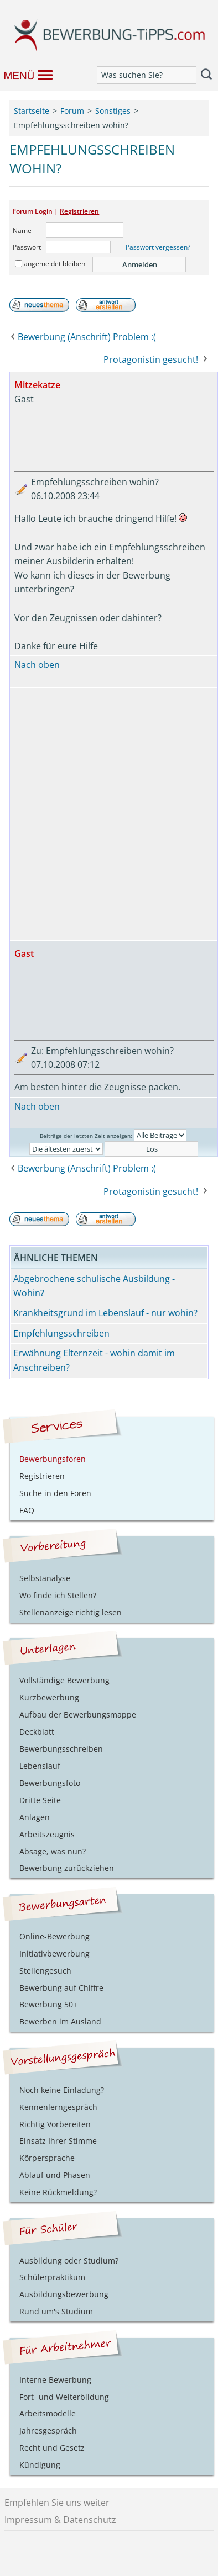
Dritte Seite (40, 1800)
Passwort (27, 247)
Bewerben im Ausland (60, 2021)
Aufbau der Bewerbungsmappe (77, 1714)
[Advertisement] (108, 814)
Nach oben (37, 665)
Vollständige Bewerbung (64, 1680)
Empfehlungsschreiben (61, 1333)
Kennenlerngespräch (58, 2107)
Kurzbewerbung (49, 1697)
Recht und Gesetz (52, 2447)
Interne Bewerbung (55, 2379)
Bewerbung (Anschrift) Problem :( (87, 337)
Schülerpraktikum (52, 2277)
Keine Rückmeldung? (58, 2192)
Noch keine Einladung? (61, 2090)
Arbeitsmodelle (47, 2413)
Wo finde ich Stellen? (57, 1595)
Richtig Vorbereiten (55, 2124)
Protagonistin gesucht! (150, 359)
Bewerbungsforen (52, 1459)
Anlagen (34, 1817)
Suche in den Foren (55, 1493)
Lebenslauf (39, 1766)
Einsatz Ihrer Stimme (58, 2140)
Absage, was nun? (52, 1851)
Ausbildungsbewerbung (63, 2294)
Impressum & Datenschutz (60, 2520)
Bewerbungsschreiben (61, 1748)
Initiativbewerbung (54, 1953)
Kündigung (39, 2465)
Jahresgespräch (48, 2430)
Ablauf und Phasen (54, 2175)
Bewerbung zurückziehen (66, 1868)
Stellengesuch (45, 1970)
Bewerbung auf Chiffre (61, 1988)
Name (22, 230)
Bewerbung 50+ (48, 2004)
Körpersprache (47, 2158)
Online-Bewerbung (54, 1936)
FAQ (26, 1510)
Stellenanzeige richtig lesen (70, 1612)
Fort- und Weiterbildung (64, 2397)
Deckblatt (36, 1731)
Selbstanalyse (44, 1578)
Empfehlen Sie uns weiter (57, 2503)
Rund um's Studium (56, 2311)
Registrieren (79, 211)
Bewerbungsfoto (49, 1783)
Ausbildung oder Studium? (68, 2260)
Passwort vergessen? (158, 247)
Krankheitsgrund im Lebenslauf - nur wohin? (105, 1313)
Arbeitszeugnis (47, 1834)
